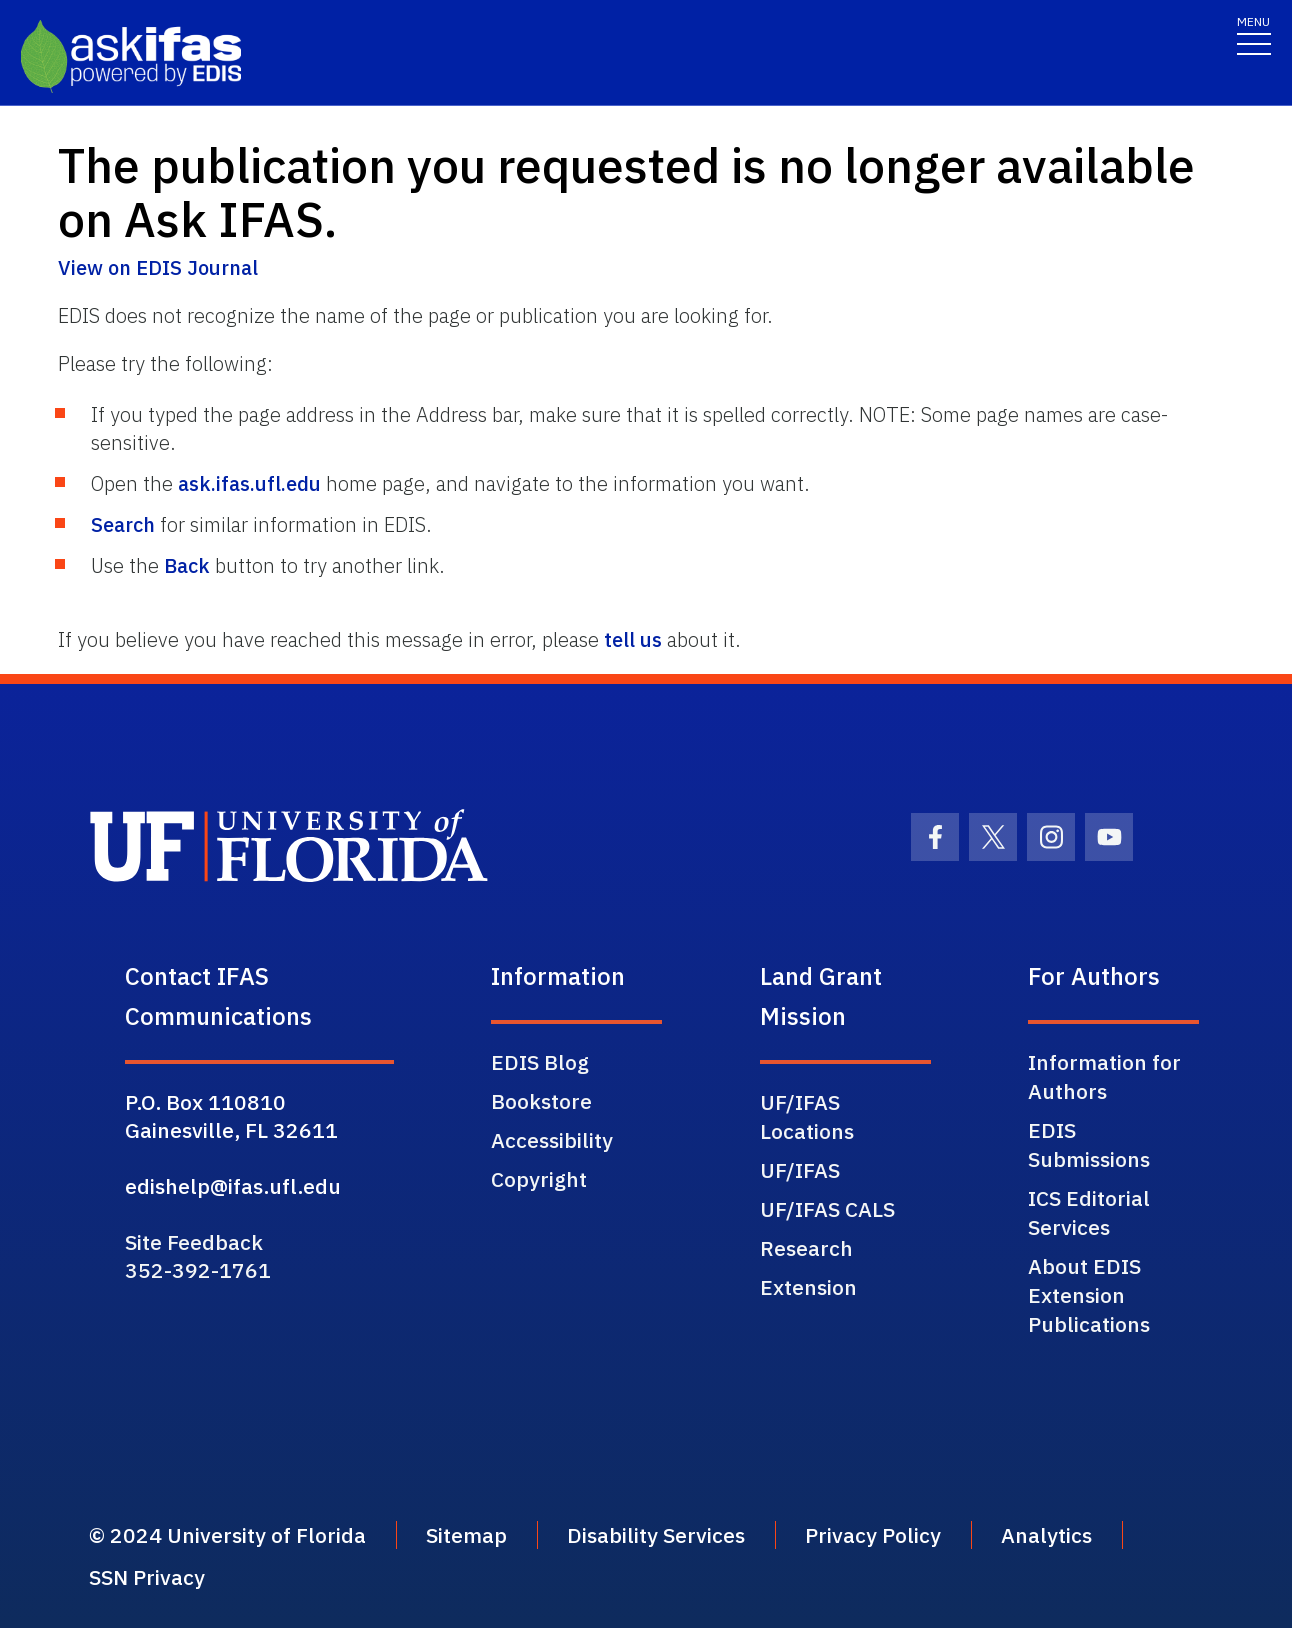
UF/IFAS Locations (807, 1116)
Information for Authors (1104, 1076)
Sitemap (466, 1535)
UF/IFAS (800, 1170)
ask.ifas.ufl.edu (249, 483)
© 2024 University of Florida (227, 1535)
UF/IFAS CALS (827, 1209)
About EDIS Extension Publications (1089, 1295)
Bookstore (541, 1101)
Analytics (1046, 1535)
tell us (633, 639)
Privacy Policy (873, 1535)
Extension (808, 1287)
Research (806, 1248)
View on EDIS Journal (158, 267)
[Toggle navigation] (1254, 34)
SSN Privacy (147, 1577)
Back (187, 565)
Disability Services (656, 1535)
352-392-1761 (198, 1270)
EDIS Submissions (1089, 1144)
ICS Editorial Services (1089, 1212)
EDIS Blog (540, 1062)
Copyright (539, 1179)
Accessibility (552, 1140)
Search (123, 524)
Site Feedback (194, 1242)
